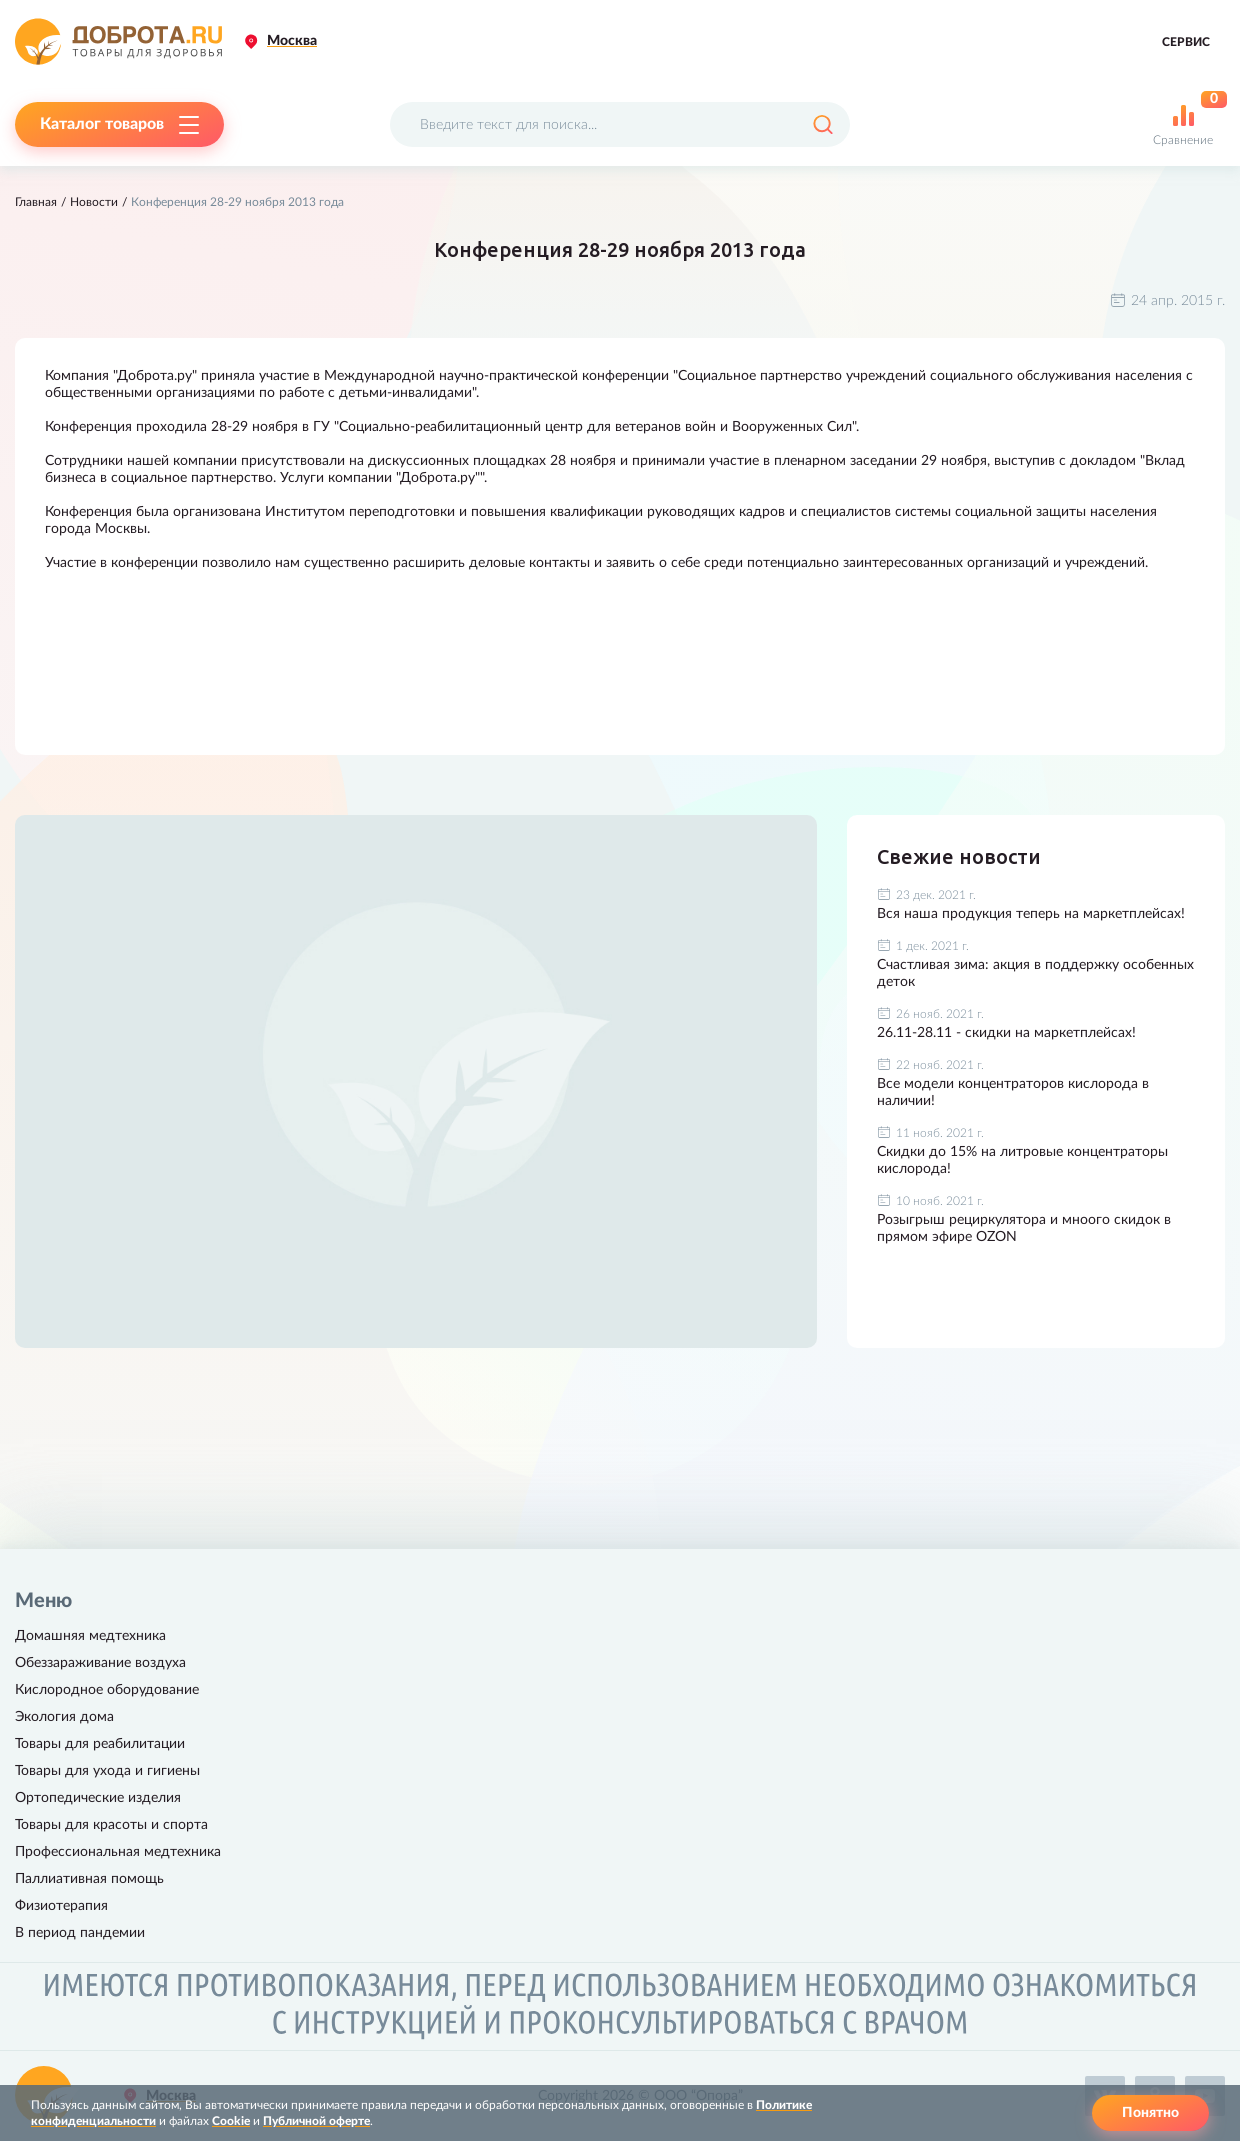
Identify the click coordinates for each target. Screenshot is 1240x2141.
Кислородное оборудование (107, 1690)
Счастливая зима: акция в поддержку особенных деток (1035, 973)
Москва (292, 41)
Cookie (231, 2121)
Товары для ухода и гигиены (107, 1771)
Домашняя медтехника (90, 1636)
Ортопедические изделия (98, 1798)
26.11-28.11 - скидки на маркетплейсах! (1006, 1033)
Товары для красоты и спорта (111, 1825)
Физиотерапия (61, 1906)
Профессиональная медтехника (118, 1852)
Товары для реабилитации (100, 1744)
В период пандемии (80, 1933)
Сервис (1186, 42)
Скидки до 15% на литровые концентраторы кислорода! (1022, 1160)
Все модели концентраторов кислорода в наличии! (1013, 1092)
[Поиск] (822, 124)
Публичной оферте (316, 2121)
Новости (94, 202)
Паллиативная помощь (89, 1879)
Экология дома (64, 1717)
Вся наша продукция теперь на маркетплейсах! (1031, 914)
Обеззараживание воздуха (100, 1663)
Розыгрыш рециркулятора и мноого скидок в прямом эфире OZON (1024, 1228)
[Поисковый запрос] (620, 124)
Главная (36, 202)
